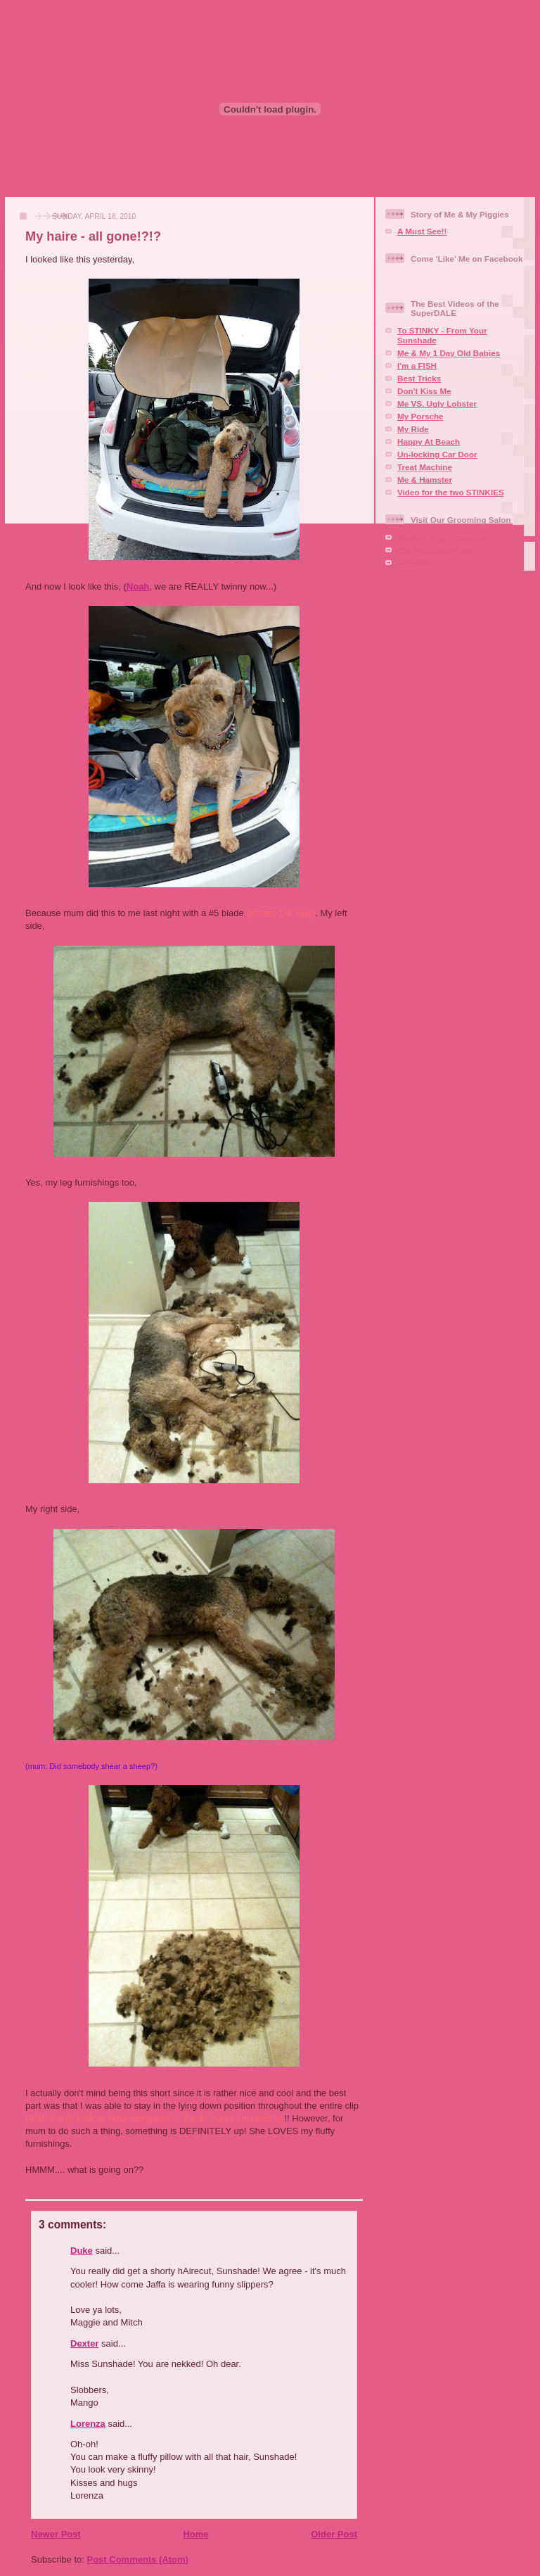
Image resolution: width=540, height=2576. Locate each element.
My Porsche (420, 416)
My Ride (413, 428)
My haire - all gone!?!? (93, 236)
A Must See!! (421, 231)
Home (195, 2534)
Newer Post (56, 2534)
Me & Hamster (424, 479)
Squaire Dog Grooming (442, 537)
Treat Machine (424, 466)
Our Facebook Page (436, 549)
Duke (81, 2250)
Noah (138, 586)
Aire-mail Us (421, 562)
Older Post (334, 2534)
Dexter (84, 2343)
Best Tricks (419, 378)
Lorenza (87, 2423)
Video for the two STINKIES (450, 492)
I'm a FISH (417, 365)
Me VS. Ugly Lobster (437, 403)
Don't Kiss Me (424, 390)
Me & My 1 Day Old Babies (448, 352)
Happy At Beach (428, 441)
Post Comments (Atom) (137, 2559)
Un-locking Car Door (437, 454)
